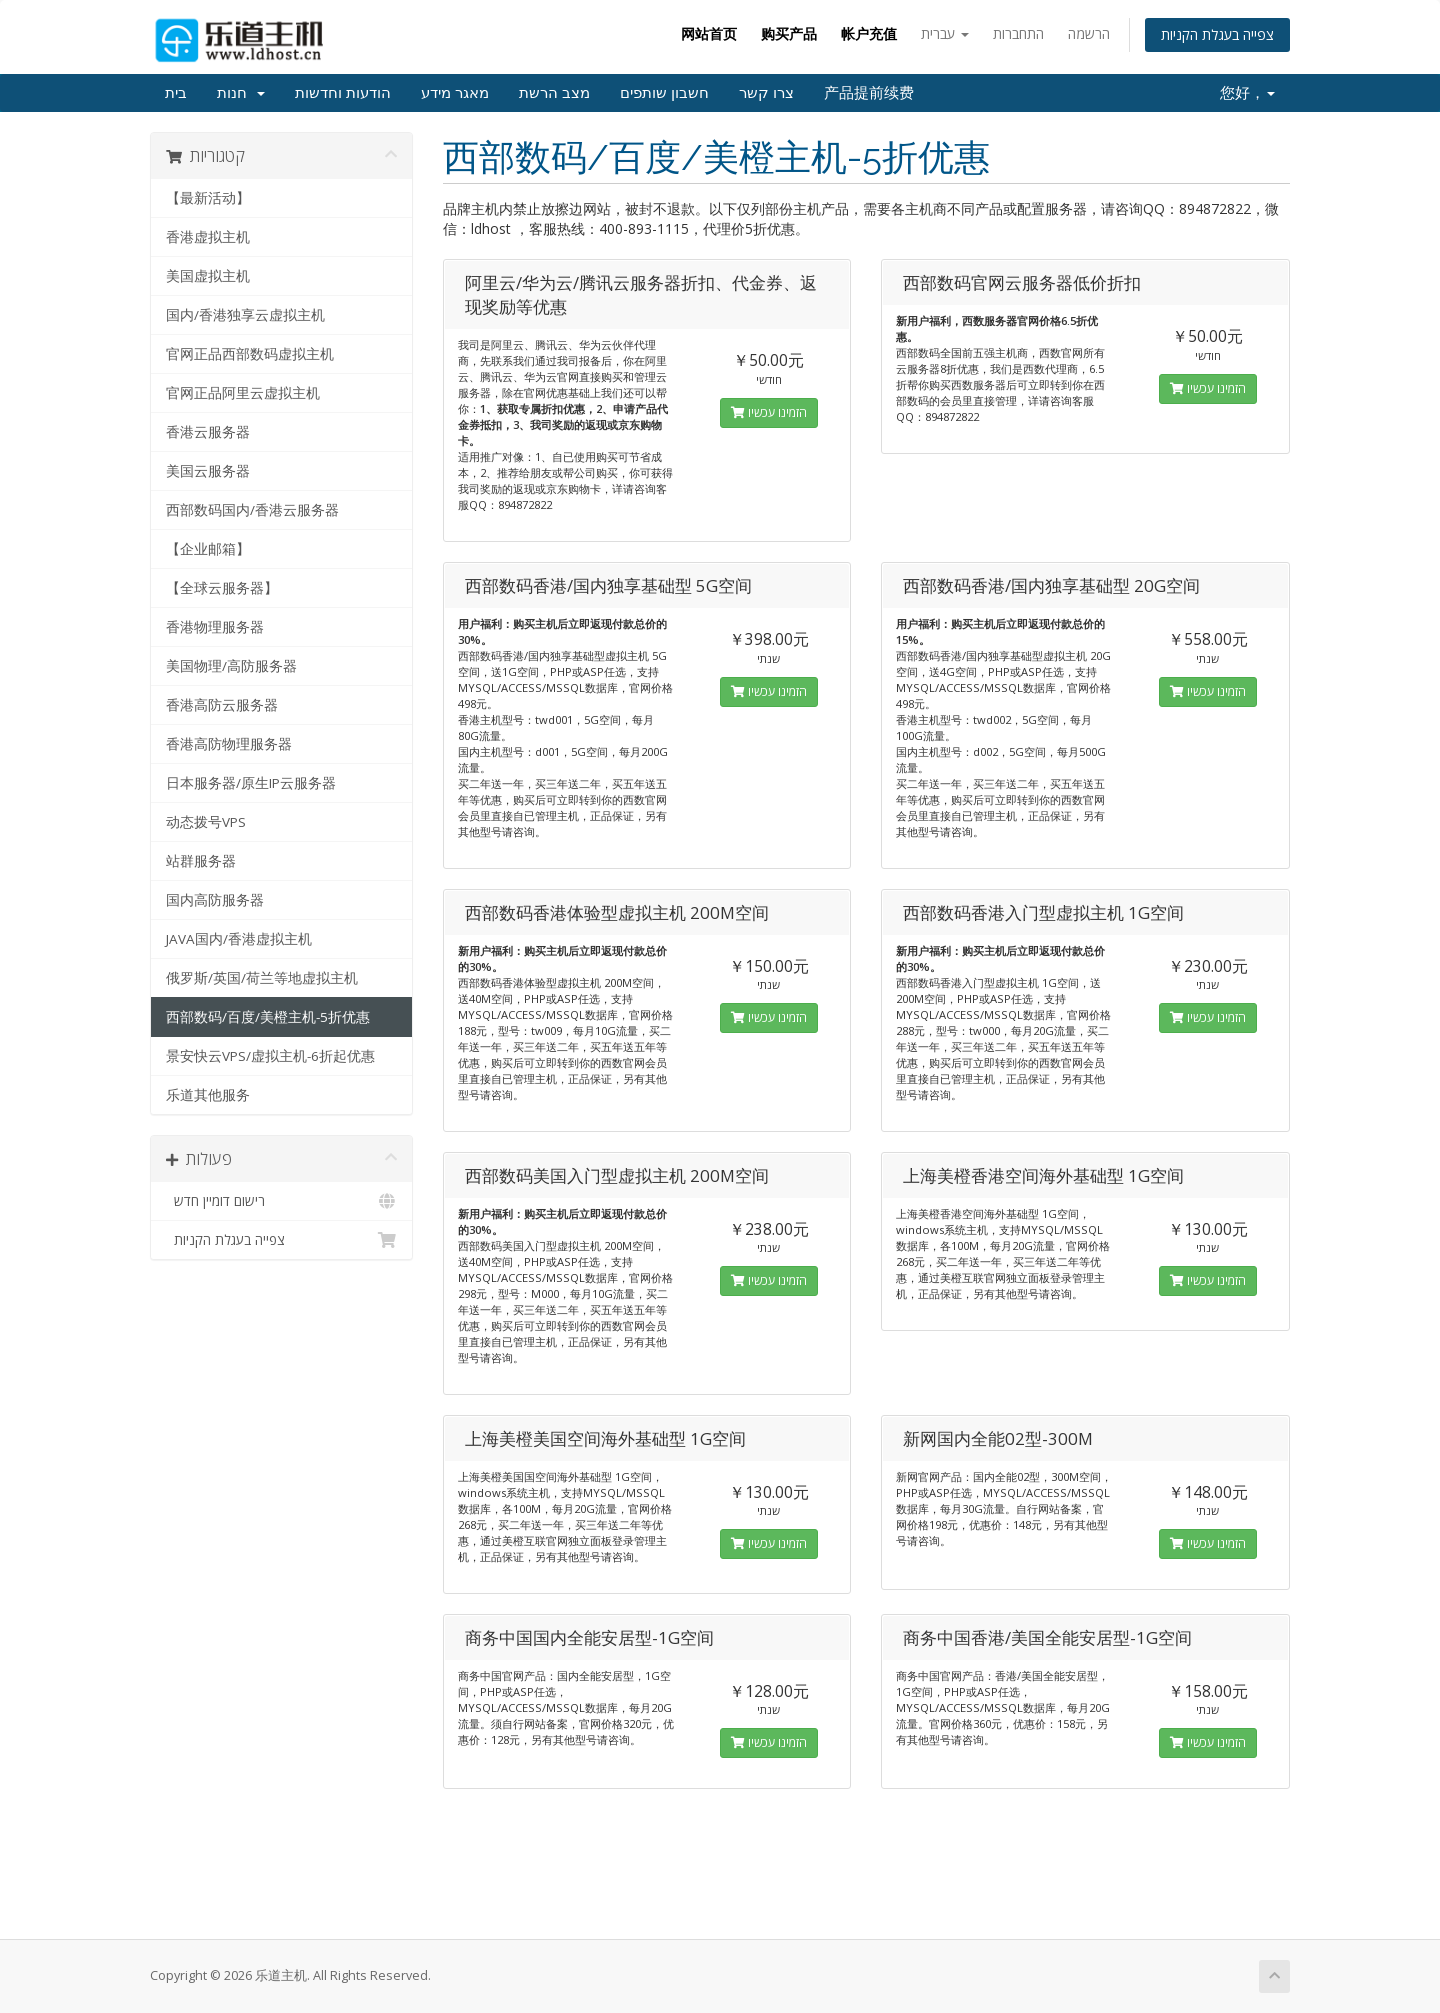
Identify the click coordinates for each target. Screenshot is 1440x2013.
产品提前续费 (869, 93)
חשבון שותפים (664, 93)
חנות (241, 93)
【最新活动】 (208, 198)
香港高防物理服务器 (229, 744)
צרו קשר (766, 93)
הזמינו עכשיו (769, 412)
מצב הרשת (554, 93)
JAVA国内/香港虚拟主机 (239, 939)
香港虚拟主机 (208, 237)
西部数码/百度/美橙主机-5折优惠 (268, 1017)
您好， (1247, 93)
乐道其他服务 (208, 1095)
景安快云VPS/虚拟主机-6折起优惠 (270, 1056)
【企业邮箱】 (208, 549)
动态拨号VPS (206, 822)
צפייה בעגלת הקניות (1217, 34)
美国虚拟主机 (208, 276)
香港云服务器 (208, 432)
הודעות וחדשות (343, 93)
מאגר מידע (455, 93)
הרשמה (1089, 33)
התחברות (1018, 33)
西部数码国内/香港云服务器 (252, 510)
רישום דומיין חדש (281, 1201)
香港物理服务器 (215, 627)
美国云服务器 (208, 471)
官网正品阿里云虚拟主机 (243, 393)
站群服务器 (201, 861)
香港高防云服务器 (222, 705)
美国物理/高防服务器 (231, 666)
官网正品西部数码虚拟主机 (250, 354)
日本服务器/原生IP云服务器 (251, 783)
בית (176, 93)
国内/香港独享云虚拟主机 (245, 315)
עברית (945, 33)
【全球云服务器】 (222, 588)
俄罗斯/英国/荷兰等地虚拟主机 (262, 978)
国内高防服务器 (215, 900)
